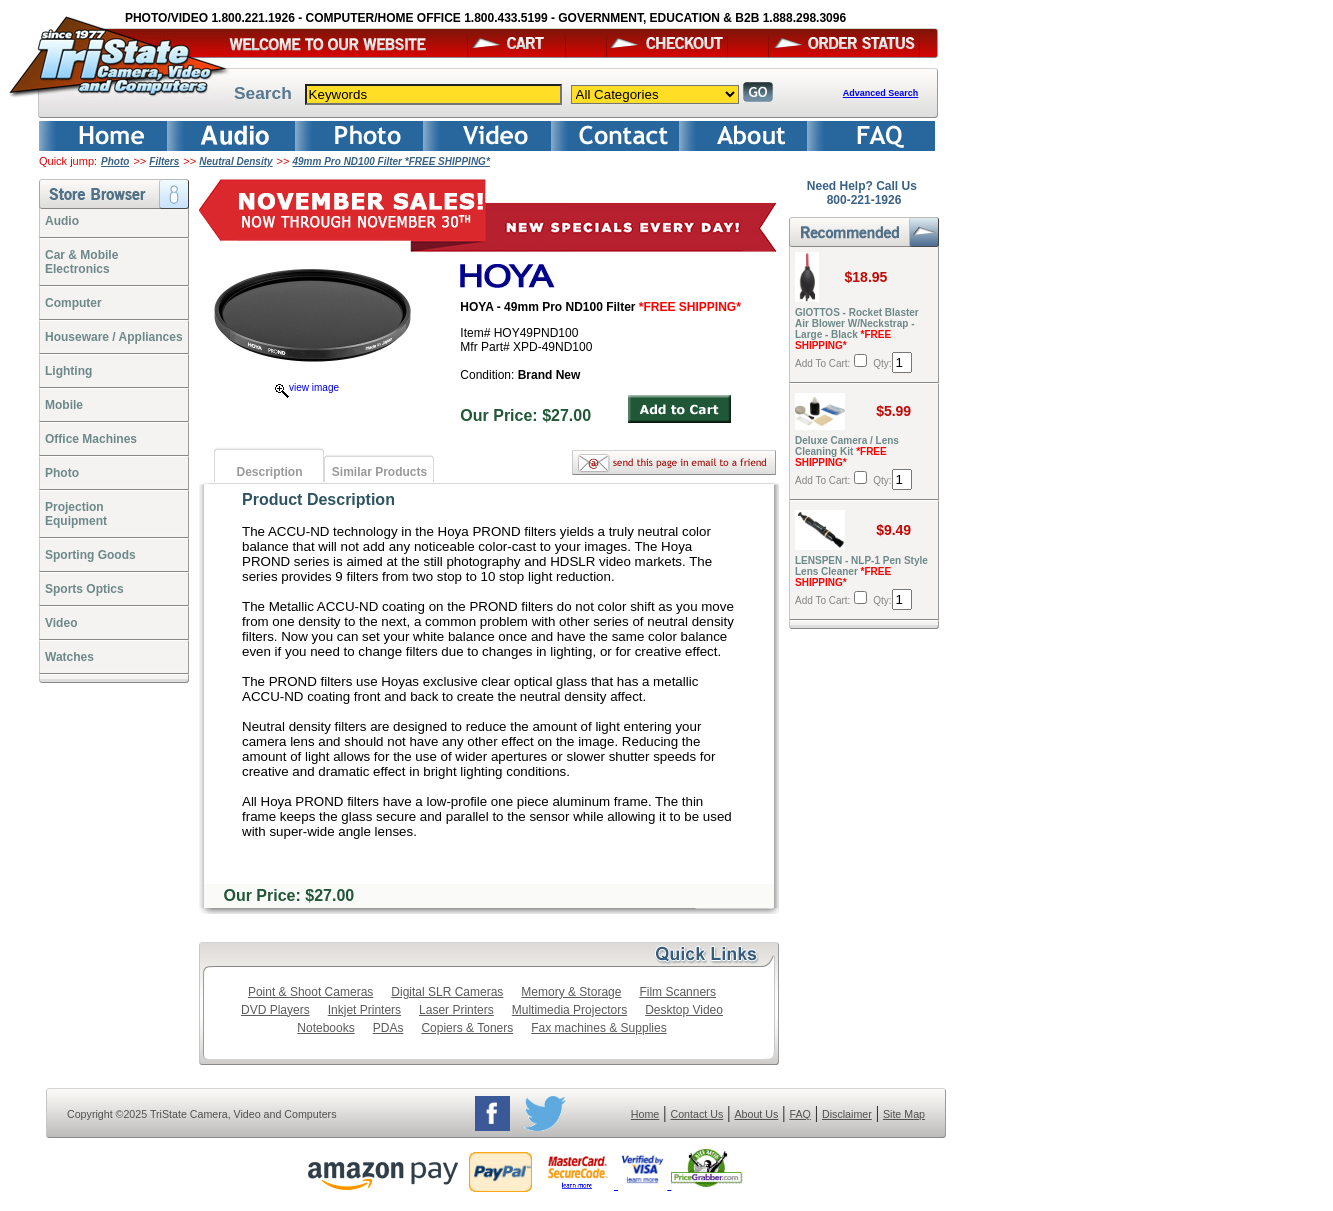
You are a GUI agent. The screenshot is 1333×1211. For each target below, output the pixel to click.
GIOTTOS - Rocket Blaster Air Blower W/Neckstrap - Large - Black (857, 329)
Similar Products (379, 472)
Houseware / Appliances (114, 337)
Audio (62, 221)
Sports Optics (84, 589)
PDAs (388, 1028)
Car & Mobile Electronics (81, 262)
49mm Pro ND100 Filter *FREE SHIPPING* (391, 161)
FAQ (799, 1114)
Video (61, 623)
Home (645, 1114)
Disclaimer (847, 1114)
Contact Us (697, 1114)
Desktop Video (684, 1010)
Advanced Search (881, 93)
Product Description (318, 499)
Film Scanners (677, 992)
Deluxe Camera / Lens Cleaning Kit (847, 451)
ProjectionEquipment (76, 514)
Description (269, 472)
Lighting (68, 371)
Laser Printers (456, 1010)
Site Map (904, 1114)
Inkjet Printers (364, 1010)
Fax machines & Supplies (598, 1028)
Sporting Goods (90, 555)
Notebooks (325, 1028)
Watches (69, 657)
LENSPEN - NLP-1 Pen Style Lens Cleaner (861, 571)
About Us (756, 1114)
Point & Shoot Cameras (310, 992)
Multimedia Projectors (569, 1010)
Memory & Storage (571, 992)
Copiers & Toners (467, 1028)
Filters (164, 161)
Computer (73, 303)
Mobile (64, 405)
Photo (115, 161)
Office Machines (91, 439)
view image (307, 387)
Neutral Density (235, 161)
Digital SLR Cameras (447, 992)
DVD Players (275, 1010)
